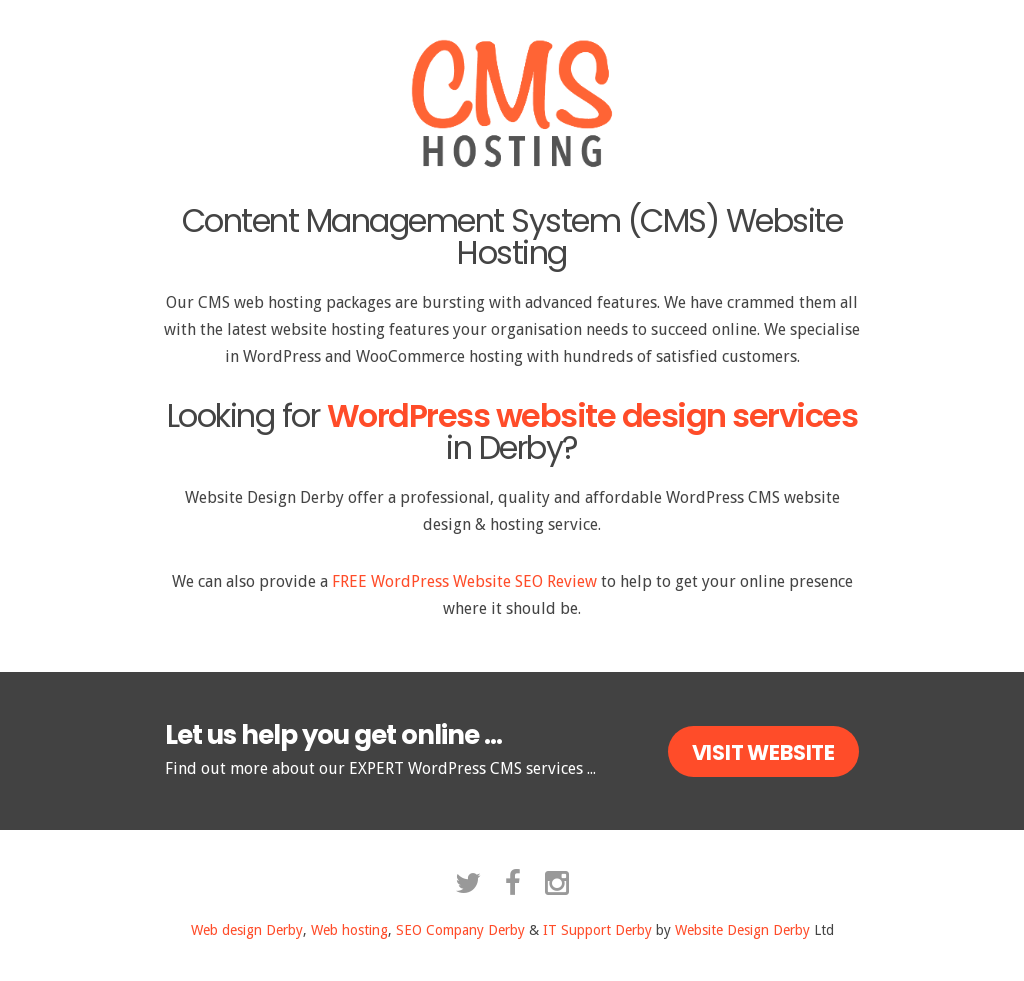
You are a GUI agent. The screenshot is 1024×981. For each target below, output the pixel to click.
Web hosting (349, 930)
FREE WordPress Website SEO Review (464, 581)
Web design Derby (247, 930)
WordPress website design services (592, 415)
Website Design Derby (742, 930)
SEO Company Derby (460, 930)
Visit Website (763, 752)
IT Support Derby (597, 930)
